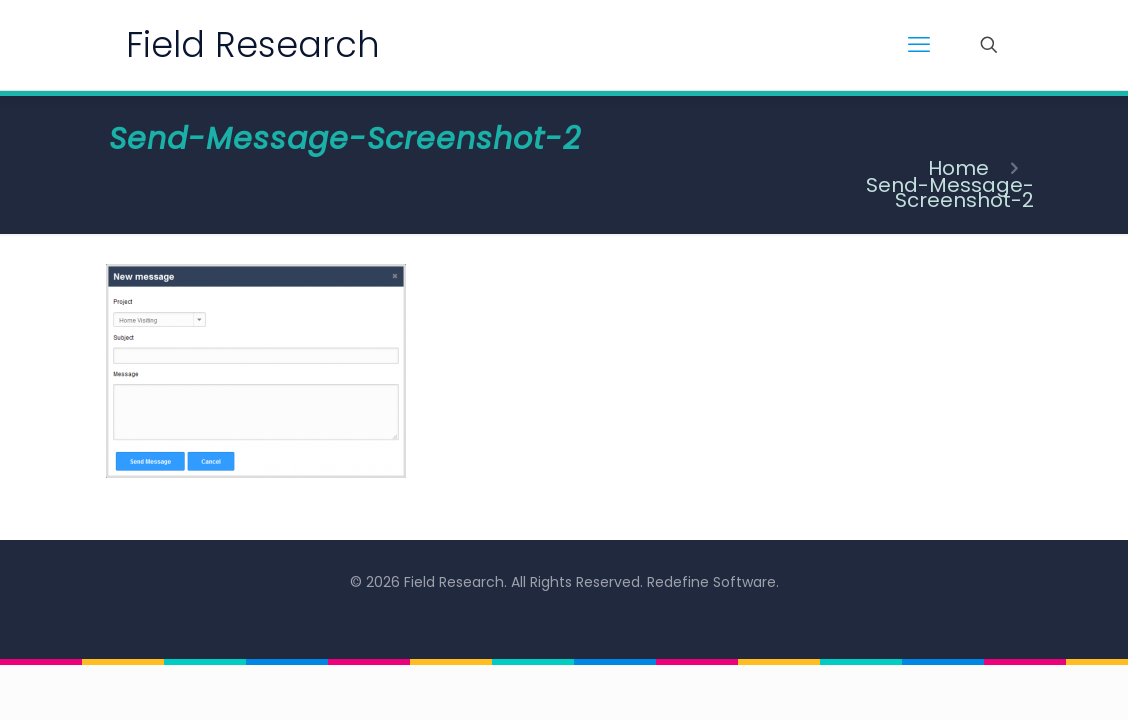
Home (958, 168)
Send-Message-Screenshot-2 (950, 192)
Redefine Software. (713, 582)
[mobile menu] (919, 45)
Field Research (253, 44)
